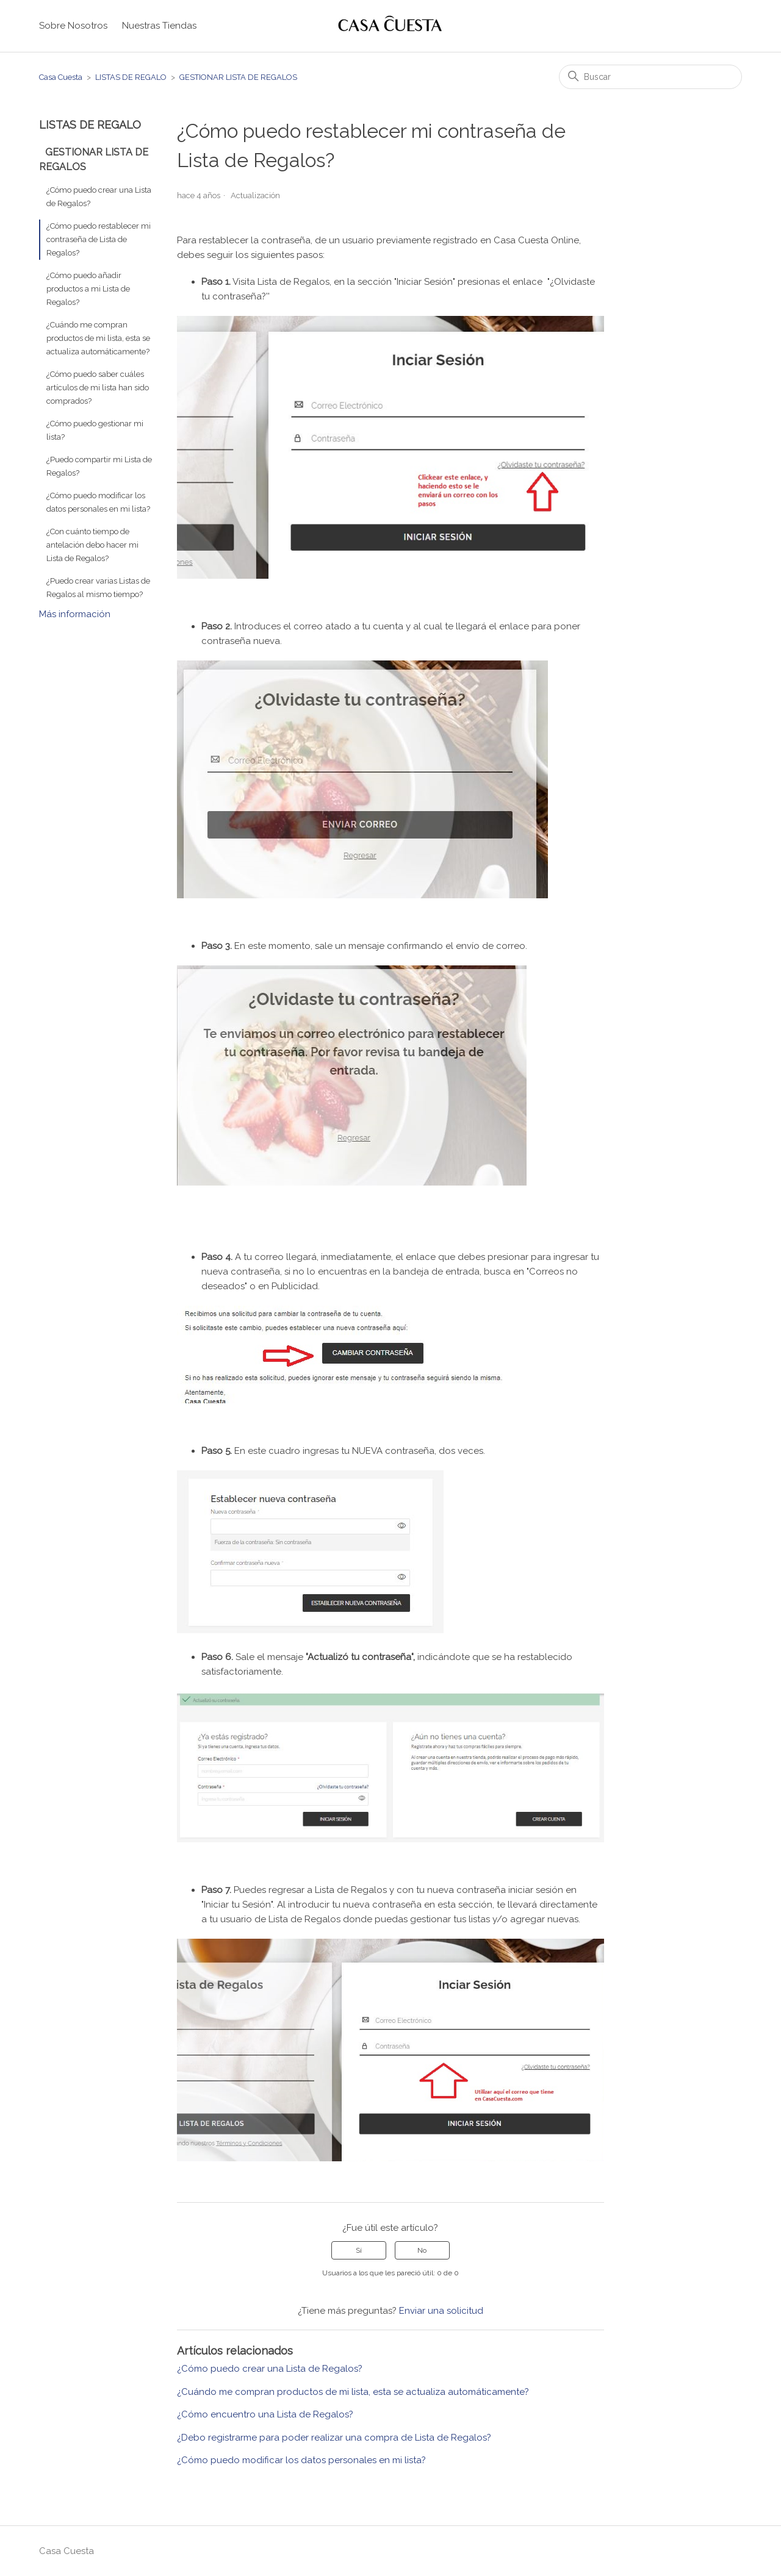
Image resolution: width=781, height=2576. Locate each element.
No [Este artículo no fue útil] (421, 2250)
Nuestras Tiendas (159, 25)
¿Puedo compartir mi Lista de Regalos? (99, 466)
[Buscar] (650, 77)
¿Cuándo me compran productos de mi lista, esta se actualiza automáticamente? (98, 338)
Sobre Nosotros (73, 25)
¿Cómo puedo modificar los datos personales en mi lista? (98, 502)
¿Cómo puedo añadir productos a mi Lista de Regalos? (88, 289)
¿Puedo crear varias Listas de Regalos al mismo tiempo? (98, 587)
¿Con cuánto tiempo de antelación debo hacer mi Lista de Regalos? (92, 545)
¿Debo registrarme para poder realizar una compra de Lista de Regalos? (334, 2437)
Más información (74, 614)
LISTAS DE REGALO (131, 77)
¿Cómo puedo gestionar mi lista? (94, 430)
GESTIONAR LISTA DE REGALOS (238, 77)
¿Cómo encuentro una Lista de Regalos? (265, 2414)
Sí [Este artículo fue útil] (359, 2250)
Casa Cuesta (60, 77)
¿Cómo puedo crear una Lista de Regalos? (98, 196)
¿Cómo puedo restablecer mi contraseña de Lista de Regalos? (98, 239)
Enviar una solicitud (441, 2310)
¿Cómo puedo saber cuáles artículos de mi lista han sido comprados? (97, 388)
